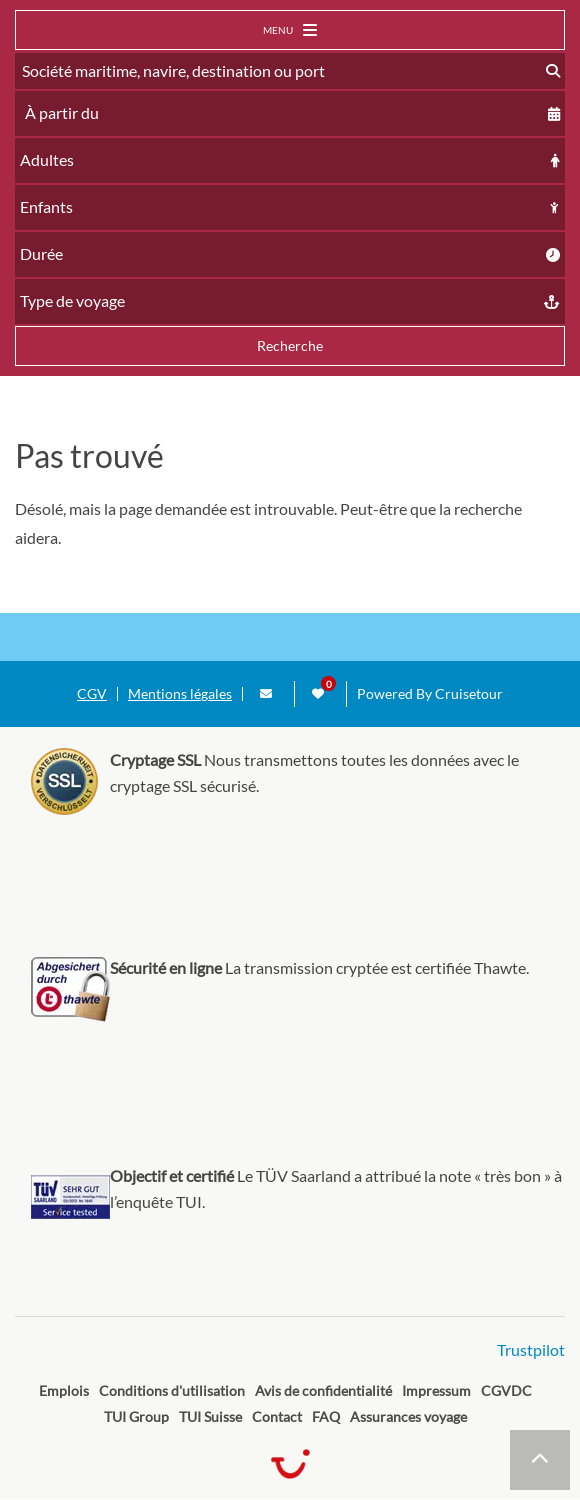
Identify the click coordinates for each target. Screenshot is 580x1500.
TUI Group (136, 1416)
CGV (92, 694)
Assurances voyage (408, 1416)
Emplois (64, 1390)
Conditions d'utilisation (172, 1390)
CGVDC (506, 1390)
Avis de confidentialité (323, 1390)
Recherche (290, 345)
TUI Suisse (210, 1416)
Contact (277, 1416)
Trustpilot (531, 1349)
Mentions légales (180, 694)
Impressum (436, 1390)
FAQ (326, 1416)
